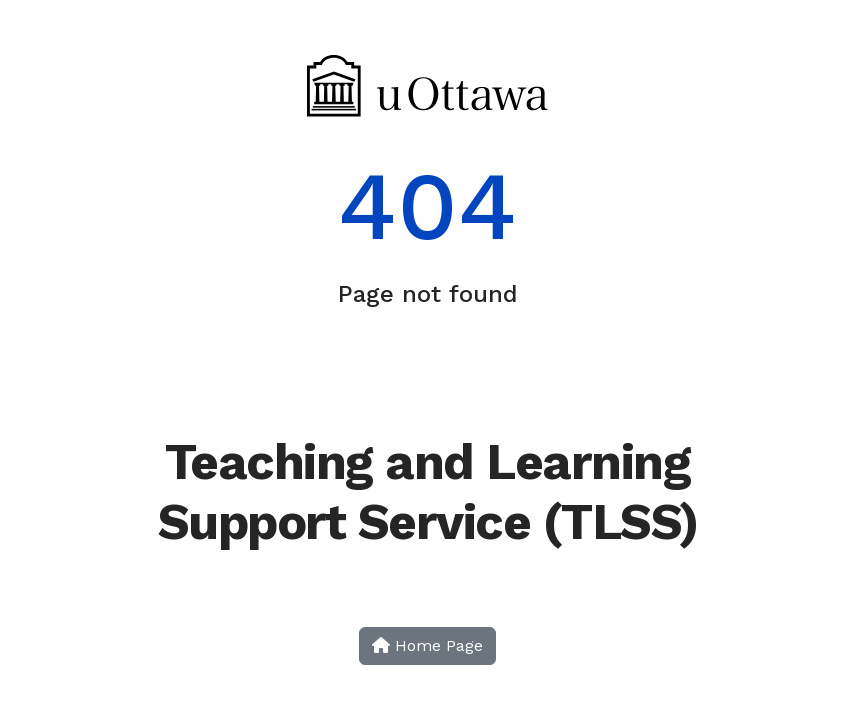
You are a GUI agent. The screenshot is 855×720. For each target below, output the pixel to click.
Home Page (427, 645)
